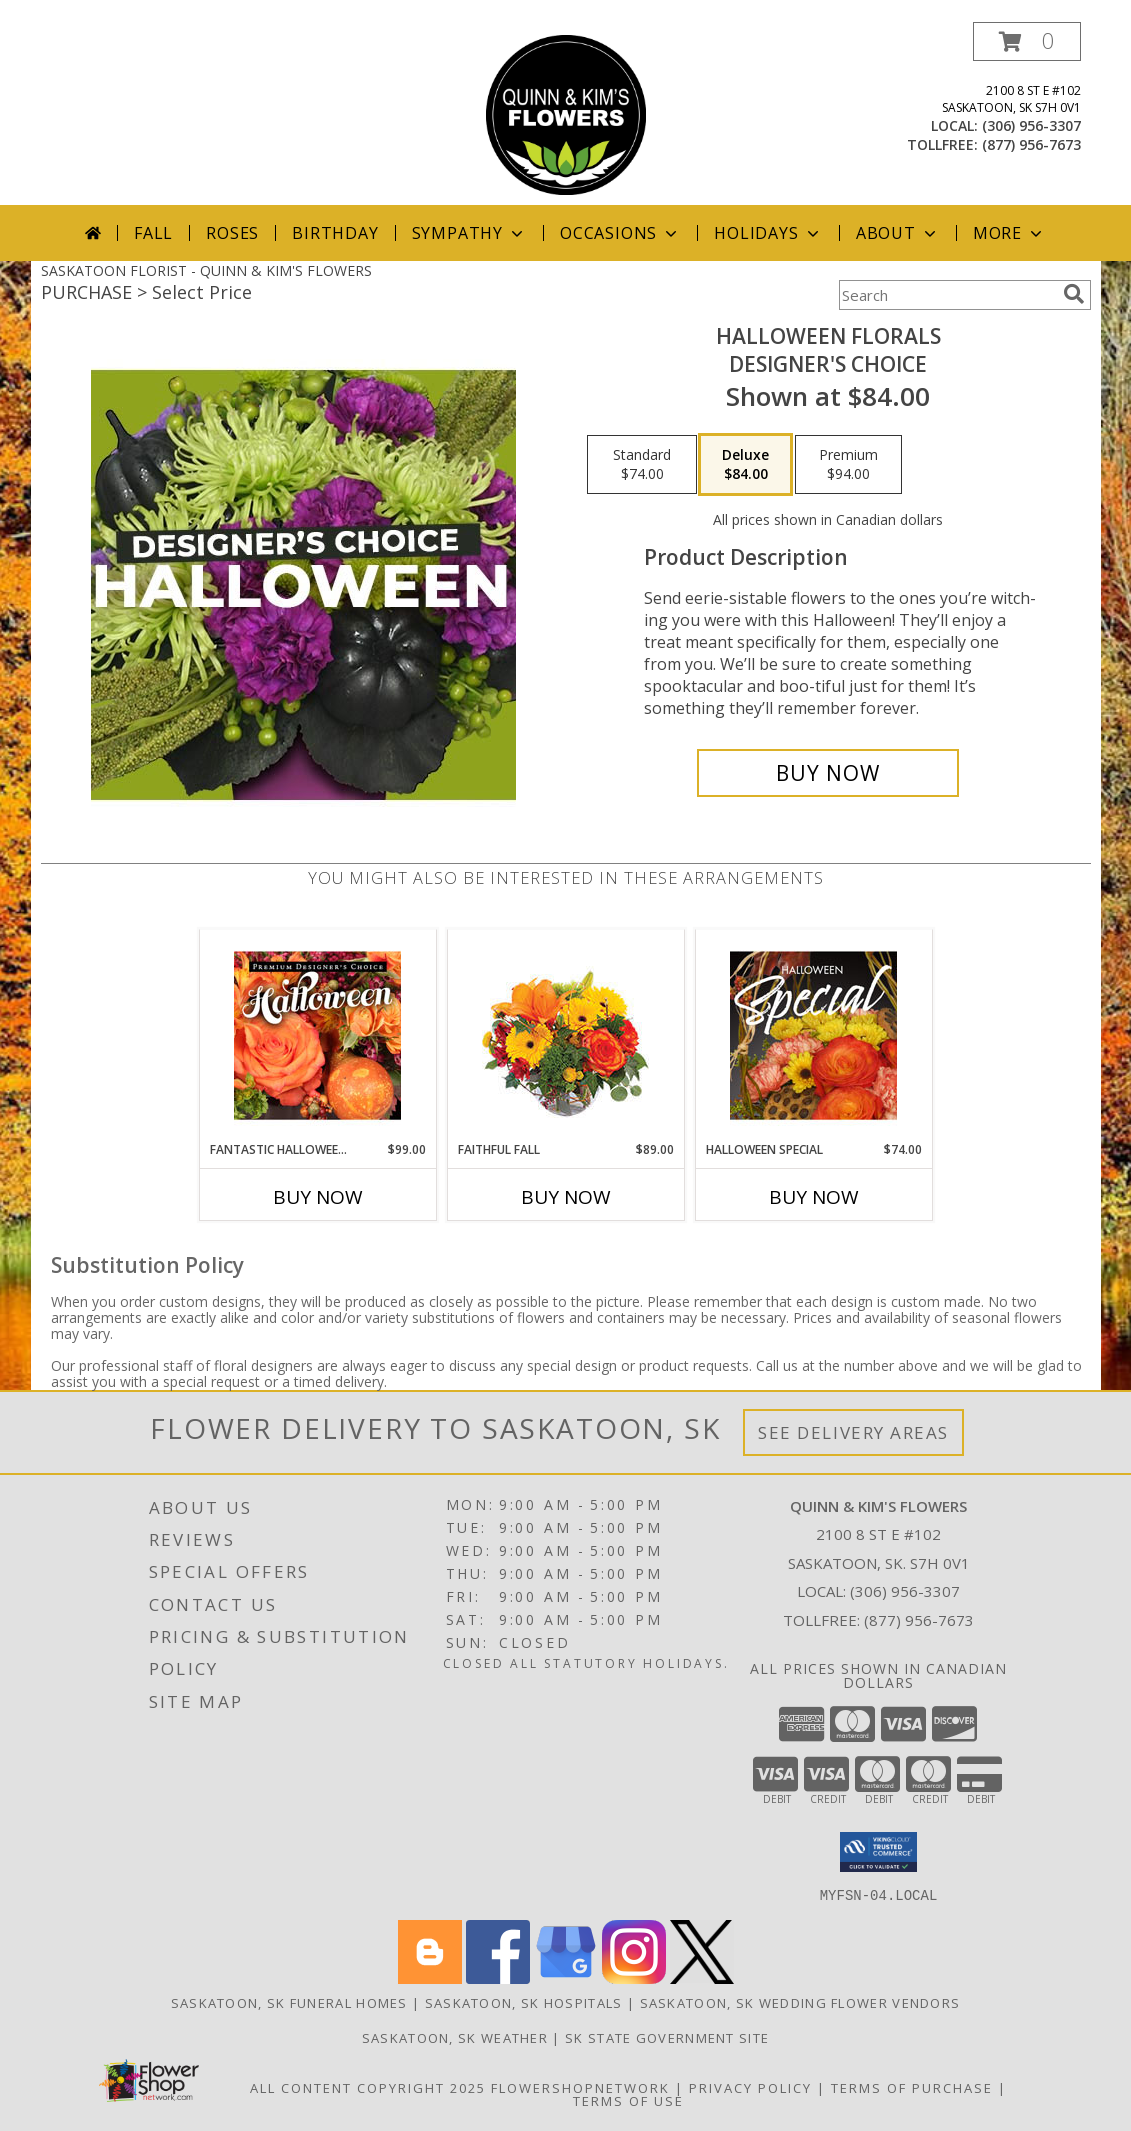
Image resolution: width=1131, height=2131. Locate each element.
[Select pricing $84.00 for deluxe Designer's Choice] (745, 465)
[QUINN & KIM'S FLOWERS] (566, 113)
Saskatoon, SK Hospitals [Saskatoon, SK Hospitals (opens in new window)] (524, 2002)
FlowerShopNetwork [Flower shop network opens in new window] (580, 2087)
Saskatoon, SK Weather (455, 2037)
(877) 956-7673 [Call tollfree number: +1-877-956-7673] (1031, 144)
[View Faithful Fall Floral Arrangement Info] (565, 1035)
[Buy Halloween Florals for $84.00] (828, 773)
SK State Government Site (667, 2037)
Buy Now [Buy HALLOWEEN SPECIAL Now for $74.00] (814, 1197)
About (898, 233)
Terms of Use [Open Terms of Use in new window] (628, 2100)
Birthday (335, 233)
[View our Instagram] (634, 1977)
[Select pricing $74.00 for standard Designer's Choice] (642, 465)
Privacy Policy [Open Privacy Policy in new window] (750, 2087)
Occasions (620, 233)
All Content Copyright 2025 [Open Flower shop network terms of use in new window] (368, 2087)
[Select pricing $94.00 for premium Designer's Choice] (848, 465)
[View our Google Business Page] (566, 1977)
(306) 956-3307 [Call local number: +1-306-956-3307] (1031, 125)
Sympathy (469, 233)
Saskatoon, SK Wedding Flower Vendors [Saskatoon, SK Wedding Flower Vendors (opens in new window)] (800, 2002)
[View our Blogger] (430, 1977)
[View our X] (702, 1977)
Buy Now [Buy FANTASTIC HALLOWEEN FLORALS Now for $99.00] (318, 1197)
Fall (153, 233)
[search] (1074, 294)
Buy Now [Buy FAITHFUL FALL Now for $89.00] (566, 1197)
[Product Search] (947, 295)
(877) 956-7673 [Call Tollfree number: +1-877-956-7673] (919, 1620)
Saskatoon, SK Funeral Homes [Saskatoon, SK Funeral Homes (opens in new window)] (289, 2002)
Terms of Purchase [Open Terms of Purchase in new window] (912, 2087)
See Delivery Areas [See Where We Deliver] (853, 1432)
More (1009, 233)
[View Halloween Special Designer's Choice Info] (813, 1035)
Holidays (768, 233)
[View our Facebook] (498, 1977)
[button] (1027, 41)
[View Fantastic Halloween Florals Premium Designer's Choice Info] (317, 1035)
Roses (232, 233)
